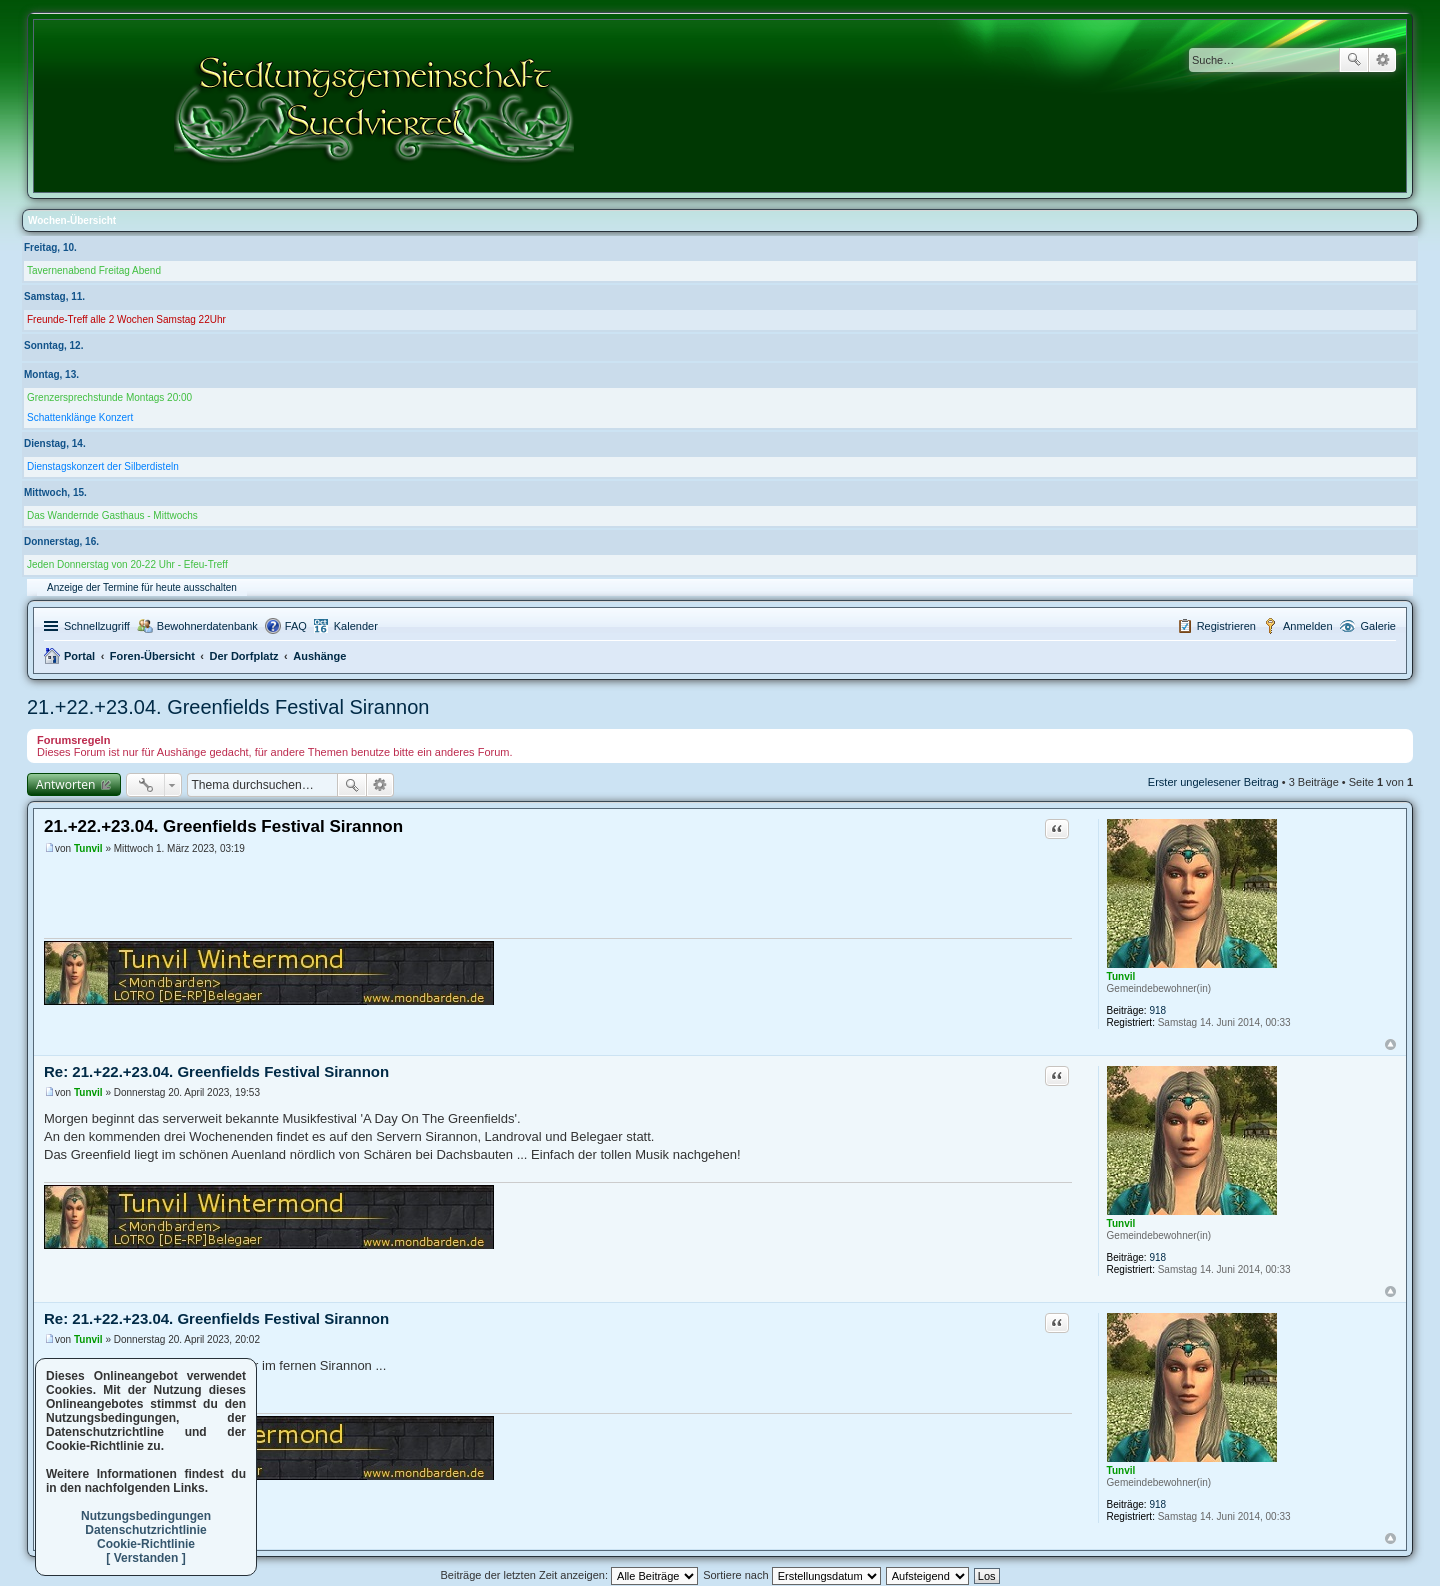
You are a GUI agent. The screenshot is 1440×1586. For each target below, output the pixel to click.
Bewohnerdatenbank (207, 626)
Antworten (65, 784)
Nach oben (1390, 1044)
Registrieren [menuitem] (1226, 626)
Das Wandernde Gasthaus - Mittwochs (112, 515)
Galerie (1378, 626)
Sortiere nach (791, 1575)
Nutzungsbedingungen (146, 1516)
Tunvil (1121, 976)
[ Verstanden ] (145, 1558)
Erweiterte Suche (1382, 60)
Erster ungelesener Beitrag (1213, 782)
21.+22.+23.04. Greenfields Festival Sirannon (228, 707)
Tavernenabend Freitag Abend (94, 270)
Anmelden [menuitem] (1308, 626)
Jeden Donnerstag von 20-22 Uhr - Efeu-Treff (127, 564)
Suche (1354, 60)
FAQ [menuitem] (296, 626)
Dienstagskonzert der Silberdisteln (103, 466)
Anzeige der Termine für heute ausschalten (142, 587)
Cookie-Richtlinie (146, 1544)
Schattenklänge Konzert (80, 417)
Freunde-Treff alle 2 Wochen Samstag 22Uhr (126, 319)
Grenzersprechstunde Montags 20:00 (109, 397)
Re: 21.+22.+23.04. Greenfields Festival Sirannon (216, 1071)
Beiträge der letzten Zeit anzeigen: (569, 1575)
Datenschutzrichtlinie (145, 1530)
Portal (79, 656)
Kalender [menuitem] (356, 626)
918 (1157, 1010)
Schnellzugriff (97, 626)
